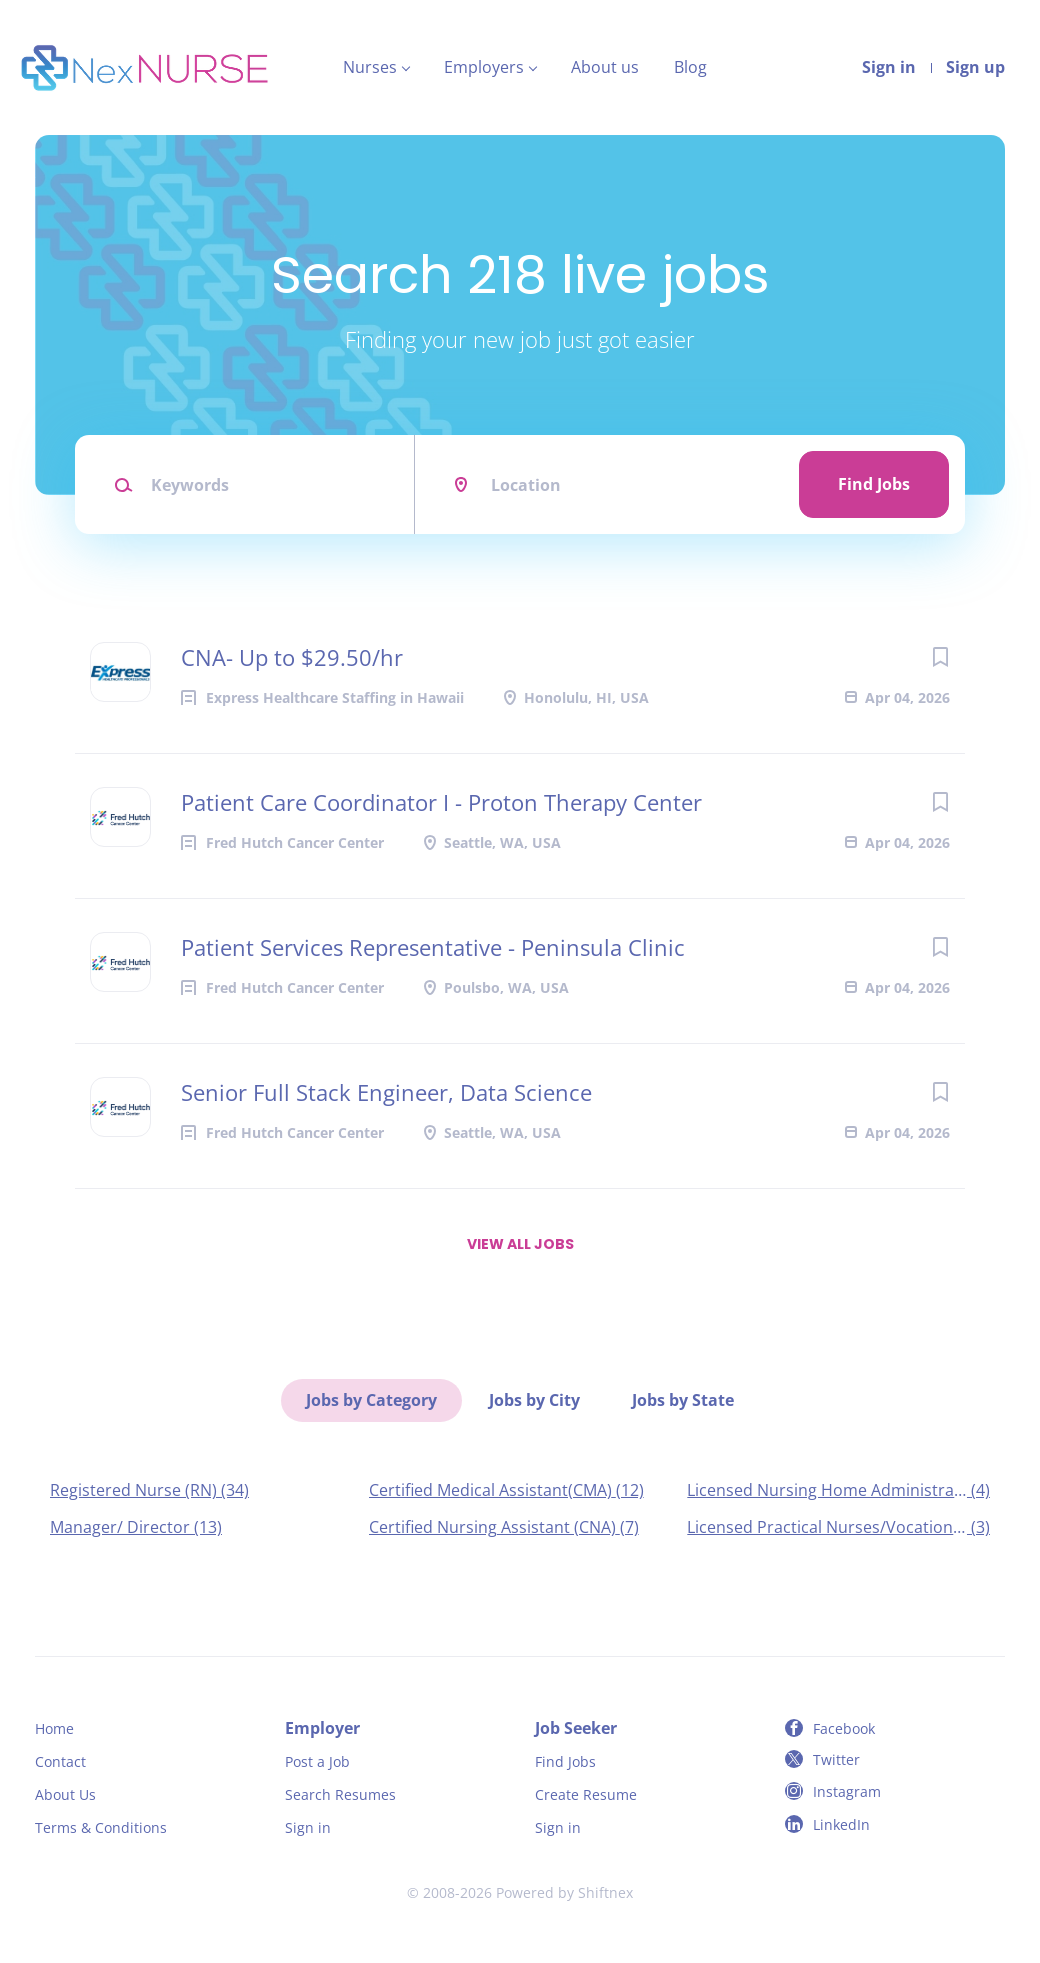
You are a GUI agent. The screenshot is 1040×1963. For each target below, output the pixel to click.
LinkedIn (841, 1824)
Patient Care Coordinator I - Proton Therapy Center (441, 802)
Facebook (844, 1728)
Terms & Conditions (101, 1827)
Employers (484, 67)
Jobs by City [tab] (534, 1400)
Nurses (370, 67)
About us (605, 67)
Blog (690, 67)
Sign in (889, 67)
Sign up (975, 67)
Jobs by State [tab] (683, 1400)
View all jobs (520, 1244)
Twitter (836, 1759)
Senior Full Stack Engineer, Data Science (386, 1092)
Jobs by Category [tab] (371, 1400)
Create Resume (586, 1794)
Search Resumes (340, 1794)
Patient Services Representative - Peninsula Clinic (433, 947)
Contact (60, 1761)
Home (54, 1728)
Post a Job (317, 1761)
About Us (65, 1794)
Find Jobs (874, 484)
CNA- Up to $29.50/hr (292, 657)
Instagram (847, 1791)
